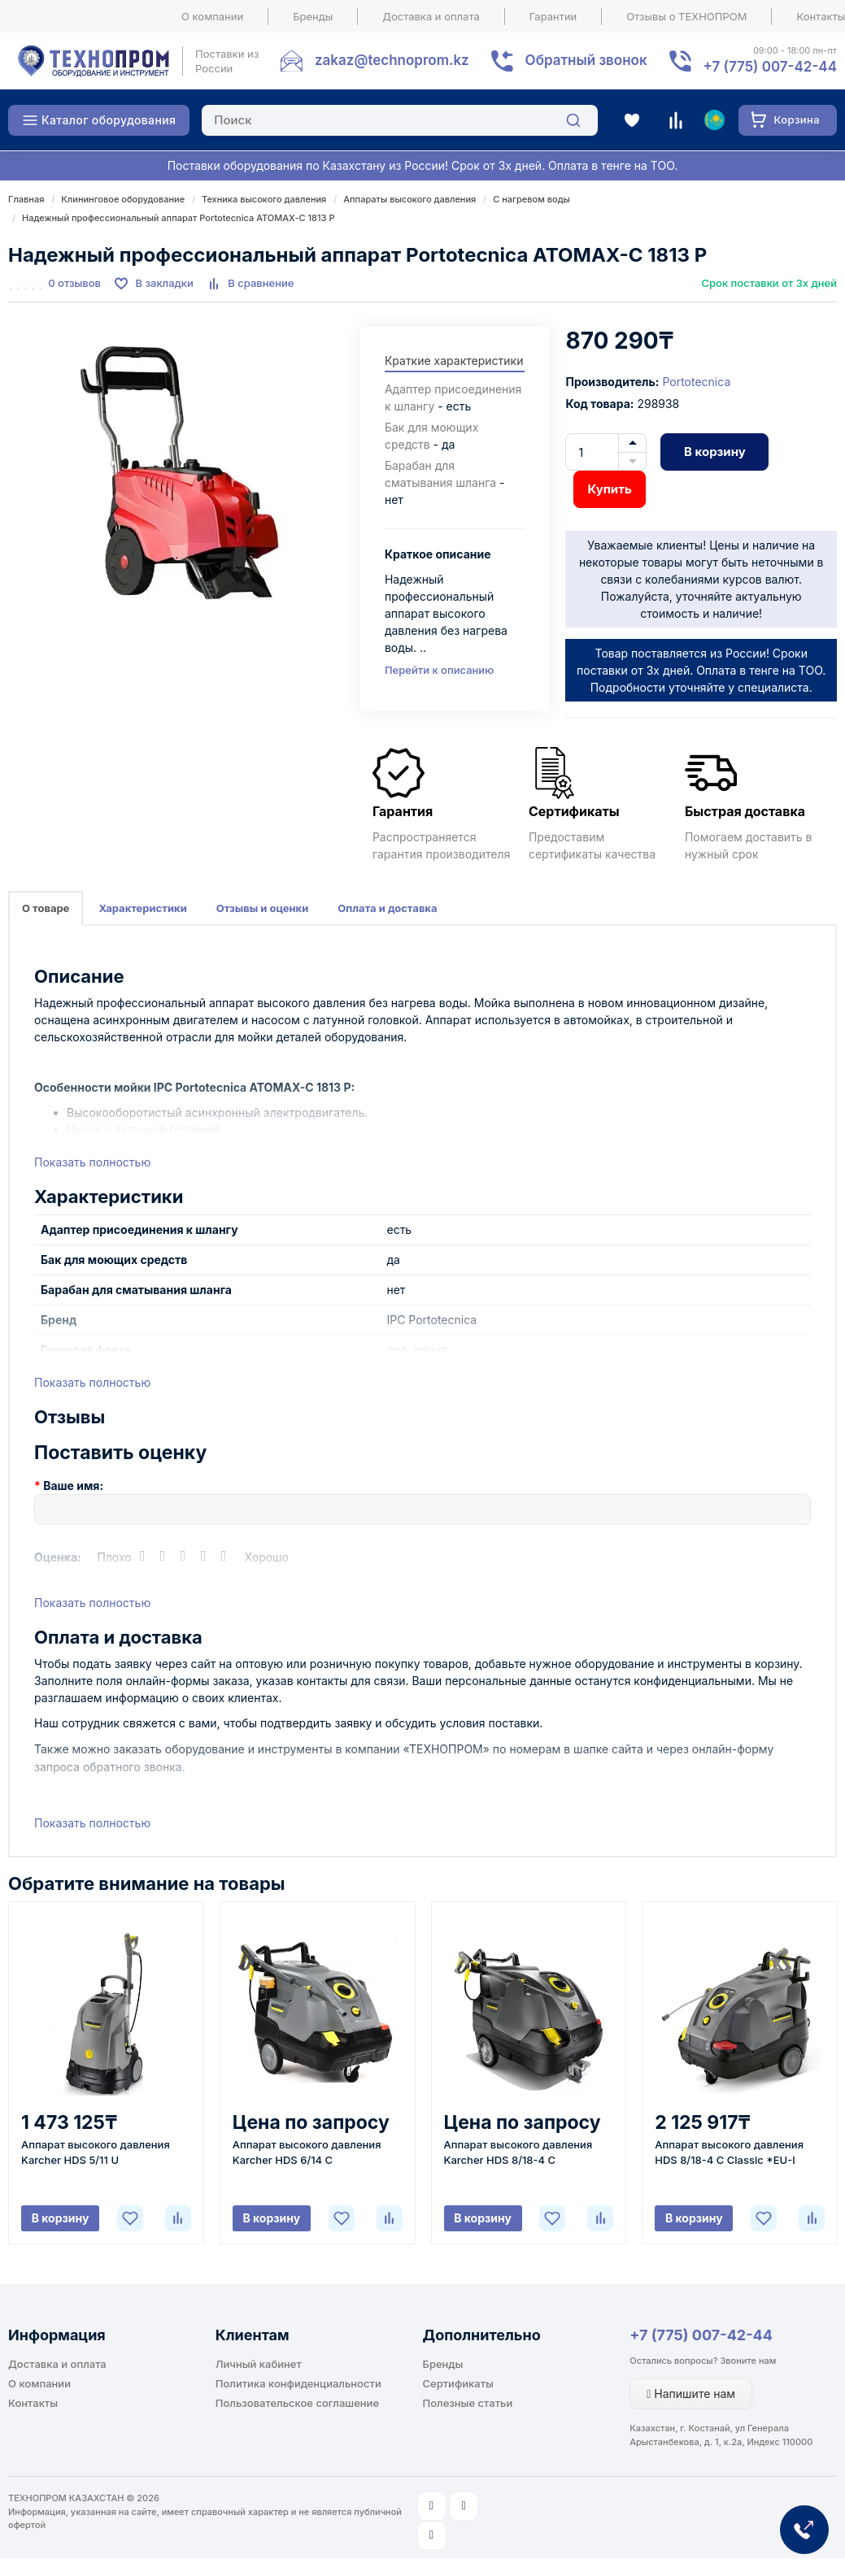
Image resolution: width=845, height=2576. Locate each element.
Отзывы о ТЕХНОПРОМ (686, 16)
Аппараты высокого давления (409, 199)
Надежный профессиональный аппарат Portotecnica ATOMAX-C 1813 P (178, 218)
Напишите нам (691, 2393)
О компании (212, 16)
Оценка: (57, 1557)
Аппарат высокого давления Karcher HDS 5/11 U (95, 2152)
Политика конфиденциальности (298, 2383)
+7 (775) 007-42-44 (701, 2335)
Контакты (33, 2402)
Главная (26, 199)
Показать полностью (92, 1162)
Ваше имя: (73, 1485)
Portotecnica (696, 382)
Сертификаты (458, 2383)
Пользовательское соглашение (297, 2402)
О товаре (45, 907)
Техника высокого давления (264, 199)
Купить (609, 489)
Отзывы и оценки (262, 907)
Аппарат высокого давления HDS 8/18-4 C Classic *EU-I (729, 2152)
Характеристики (142, 907)
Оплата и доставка (387, 907)
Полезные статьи (468, 2402)
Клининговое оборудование (123, 199)
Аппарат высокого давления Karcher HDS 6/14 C (307, 2152)
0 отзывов (74, 282)
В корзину (715, 451)
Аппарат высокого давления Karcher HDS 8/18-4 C (518, 2152)
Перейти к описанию (439, 669)
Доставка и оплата (431, 16)
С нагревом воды (531, 199)
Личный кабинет (259, 2363)
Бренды (313, 16)
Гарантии (553, 16)
